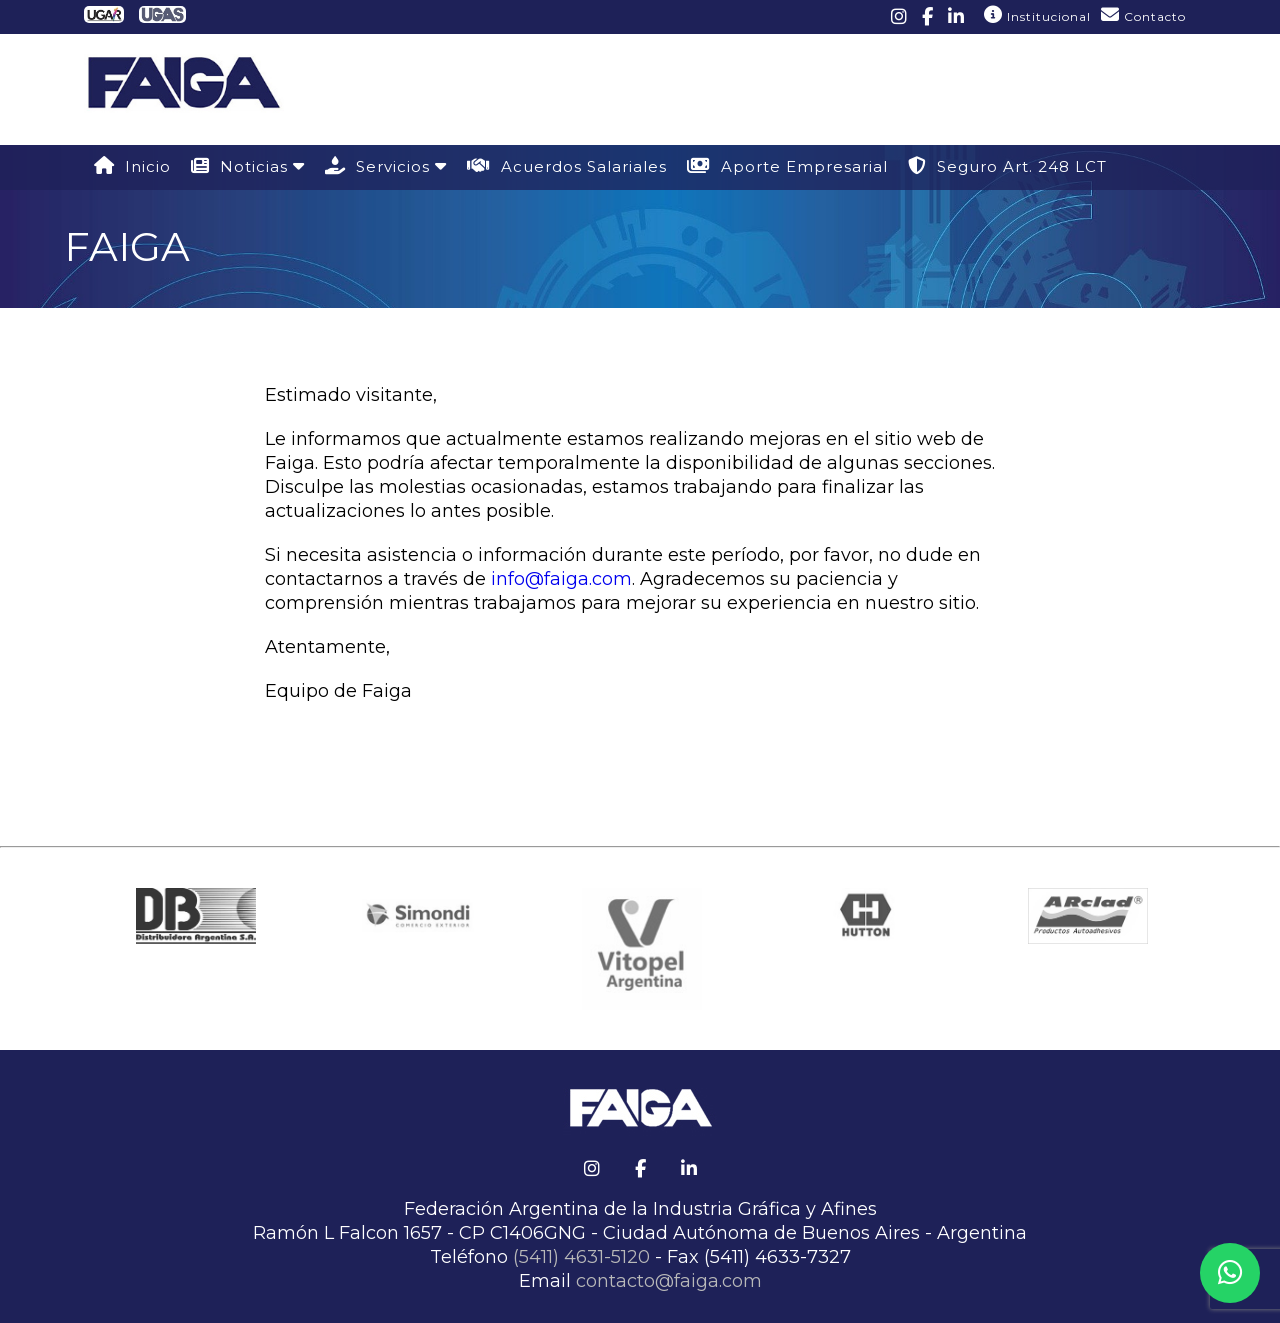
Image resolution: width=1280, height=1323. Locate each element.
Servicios (386, 166)
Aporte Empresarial (787, 166)
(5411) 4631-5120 (581, 1257)
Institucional (1037, 15)
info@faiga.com (561, 579)
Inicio (132, 166)
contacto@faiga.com (669, 1281)
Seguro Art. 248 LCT (1007, 166)
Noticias (248, 166)
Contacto (1143, 15)
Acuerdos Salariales (567, 166)
